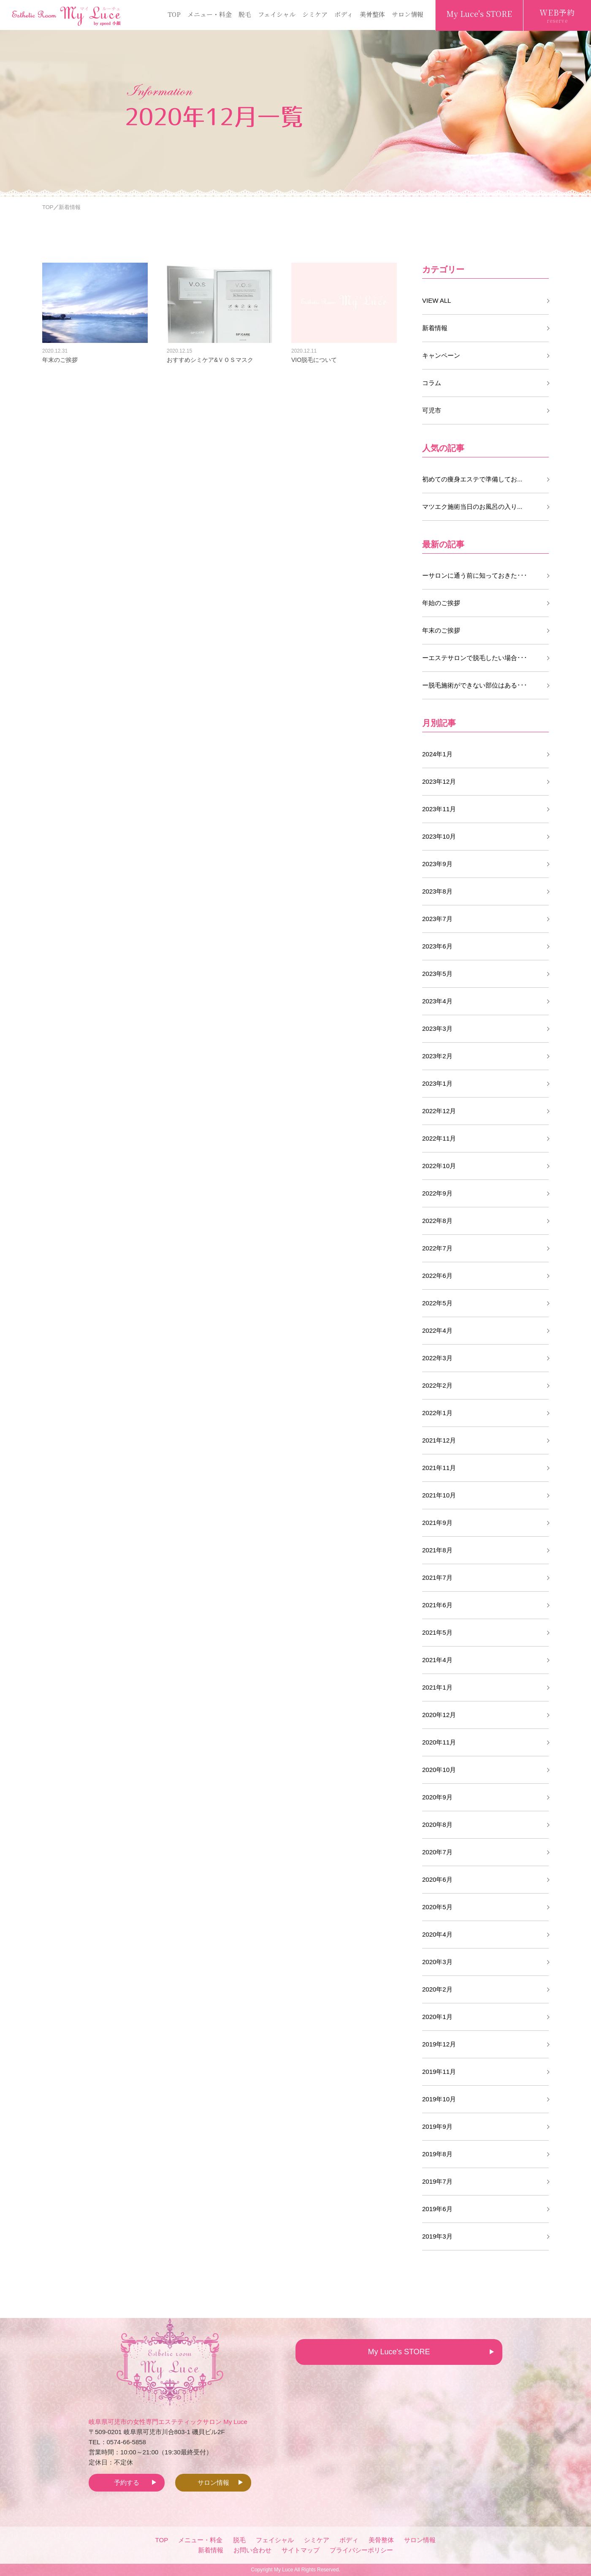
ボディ (343, 14)
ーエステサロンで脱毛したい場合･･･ (474, 657)
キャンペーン (441, 355)
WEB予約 (557, 15)
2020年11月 (439, 1742)
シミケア (315, 14)
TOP (174, 14)
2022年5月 (437, 1303)
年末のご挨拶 (441, 630)
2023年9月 (437, 863)
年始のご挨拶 (441, 602)
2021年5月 (437, 1632)
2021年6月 (437, 1605)
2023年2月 (437, 1056)
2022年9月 (437, 1193)
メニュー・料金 (209, 14)
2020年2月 (437, 1989)
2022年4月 (437, 1330)
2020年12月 (439, 1714)
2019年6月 (437, 2208)
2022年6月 (437, 1275)
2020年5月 (437, 1906)
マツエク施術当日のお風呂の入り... (472, 506)
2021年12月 (439, 1440)
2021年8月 (437, 1550)
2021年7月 (437, 1577)
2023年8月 (437, 891)
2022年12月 (439, 1110)
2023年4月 (437, 1001)
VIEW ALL (436, 300)
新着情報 (434, 328)
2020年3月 (437, 1961)
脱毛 (245, 14)
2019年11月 (439, 2071)
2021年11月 (439, 1467)
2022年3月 (437, 1357)
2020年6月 (437, 1879)
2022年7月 (437, 1248)
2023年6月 (437, 946)
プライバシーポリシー (361, 2550)
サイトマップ (301, 2550)
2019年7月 (437, 2181)
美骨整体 (372, 14)
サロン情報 (407, 14)
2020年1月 (437, 2016)
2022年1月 (437, 1412)
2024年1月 (437, 754)
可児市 (431, 410)
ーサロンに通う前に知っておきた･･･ (474, 575)
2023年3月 (437, 1028)
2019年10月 (439, 2099)
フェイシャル (277, 14)
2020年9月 (437, 1797)
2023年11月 (439, 808)
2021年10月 (439, 1495)
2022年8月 (437, 1220)
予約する (126, 2482)
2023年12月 (439, 781)
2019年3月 (437, 2236)
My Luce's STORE (479, 13)
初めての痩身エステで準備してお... (472, 479)
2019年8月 (437, 2154)
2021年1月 (437, 1687)
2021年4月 (437, 1659)
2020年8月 (437, 1824)
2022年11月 (439, 1138)
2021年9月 (437, 1522)
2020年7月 (437, 1852)
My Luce (283, 2570)
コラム (431, 382)
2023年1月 (437, 1083)
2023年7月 (437, 918)
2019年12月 (439, 2044)
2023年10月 (439, 836)
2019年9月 (437, 2126)
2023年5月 (437, 973)
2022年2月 (437, 1385)
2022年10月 (439, 1165)
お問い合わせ (252, 2550)
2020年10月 (439, 1769)
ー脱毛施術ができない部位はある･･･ (474, 685)
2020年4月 (437, 1934)
